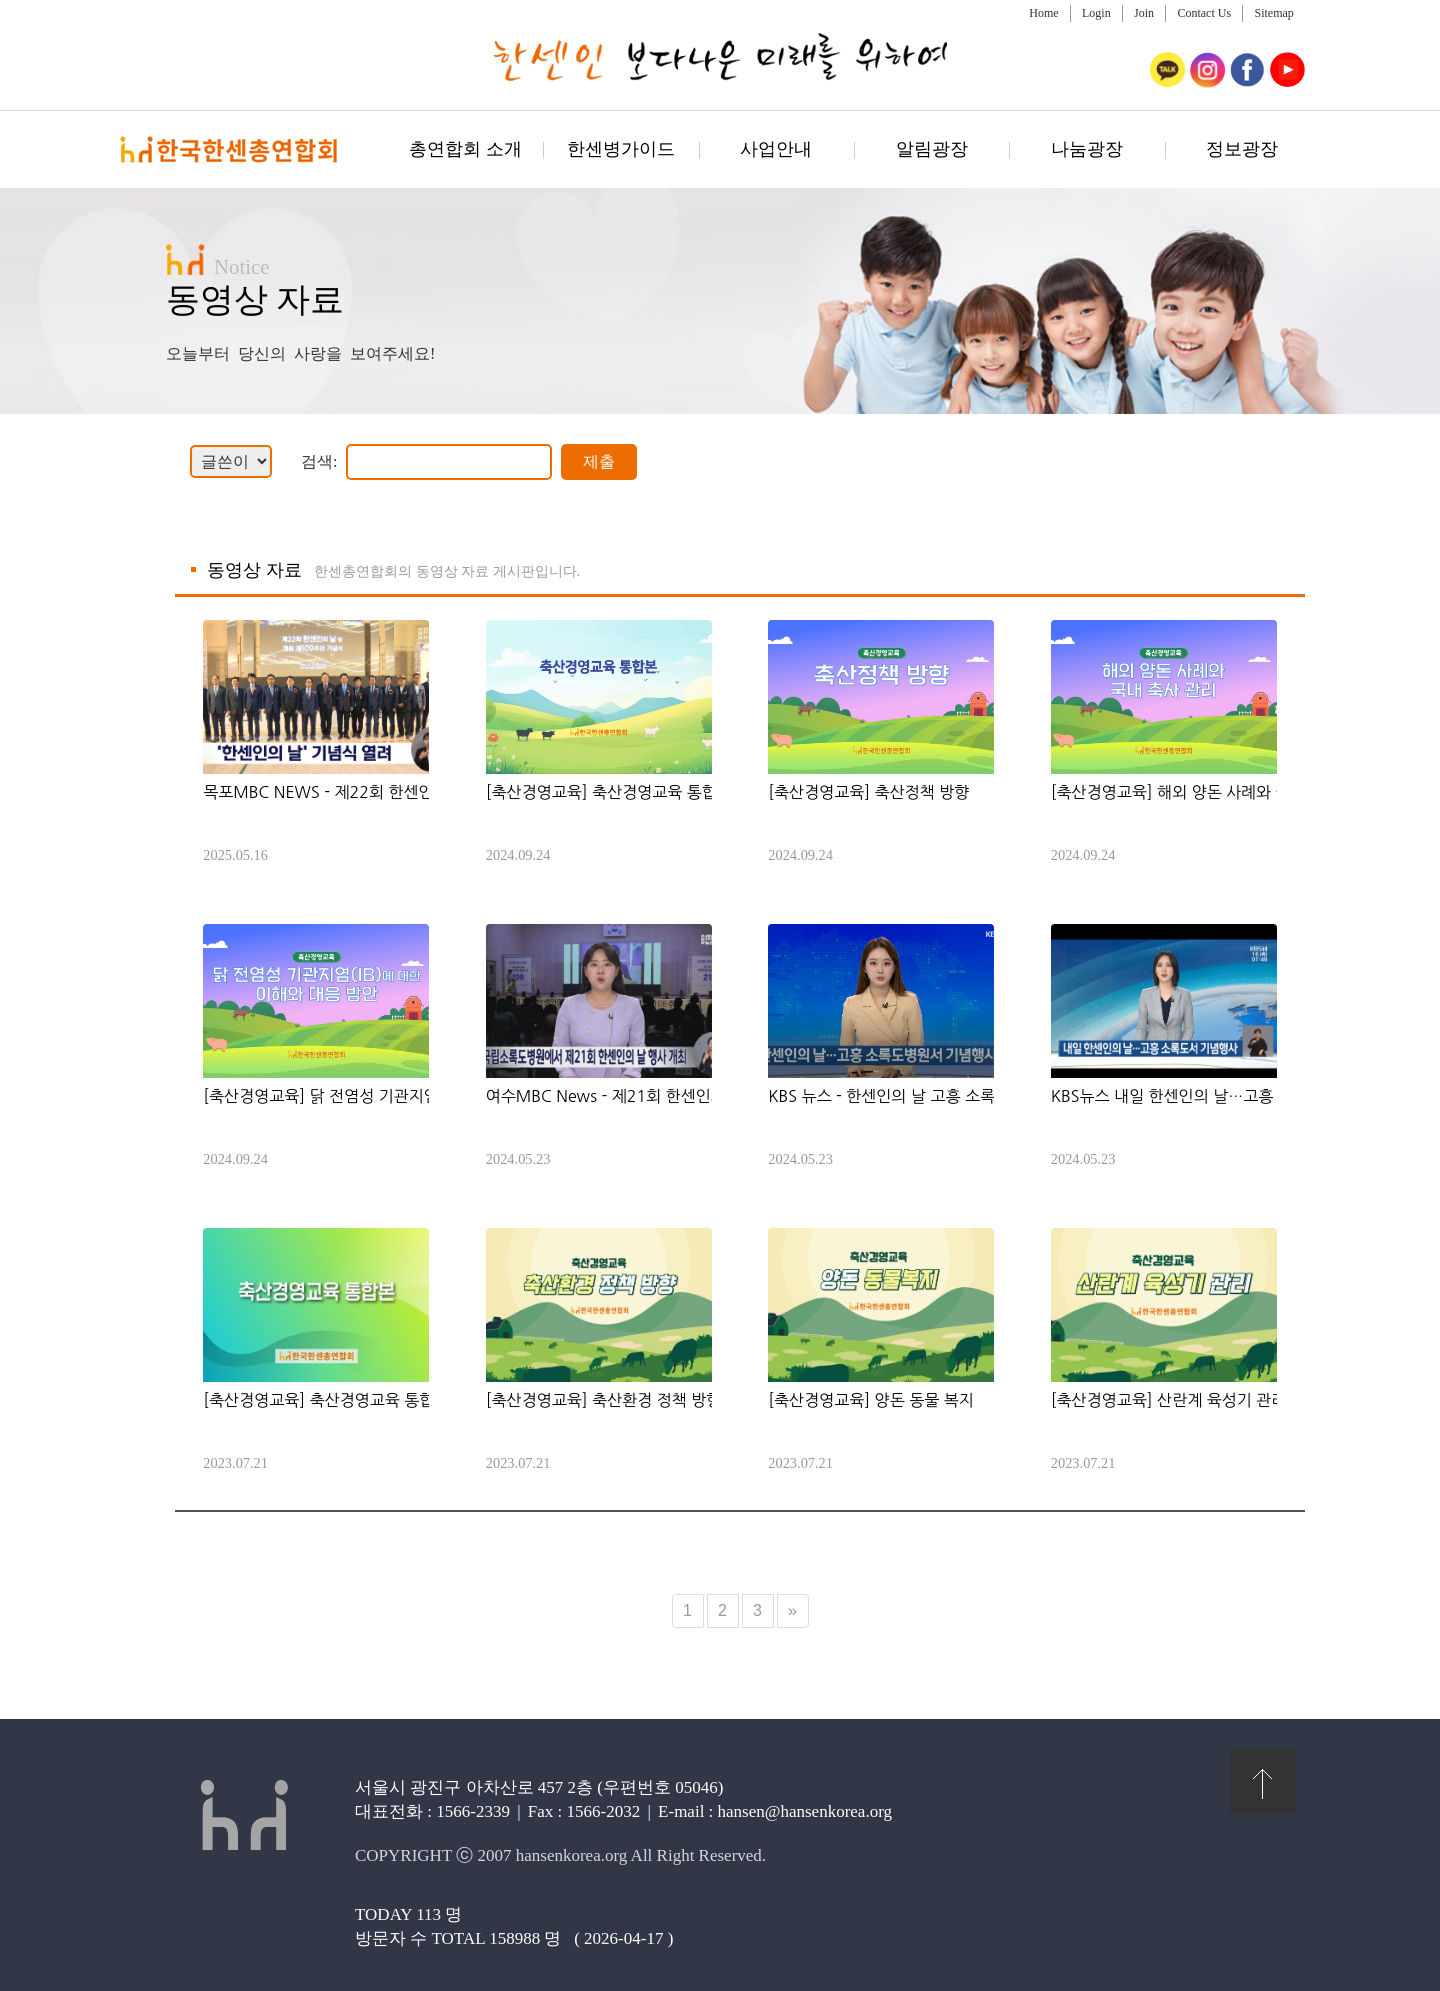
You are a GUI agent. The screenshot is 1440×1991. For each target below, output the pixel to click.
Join (1144, 13)
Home (1043, 13)
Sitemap (1273, 13)
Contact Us (1204, 13)
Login (1096, 13)
